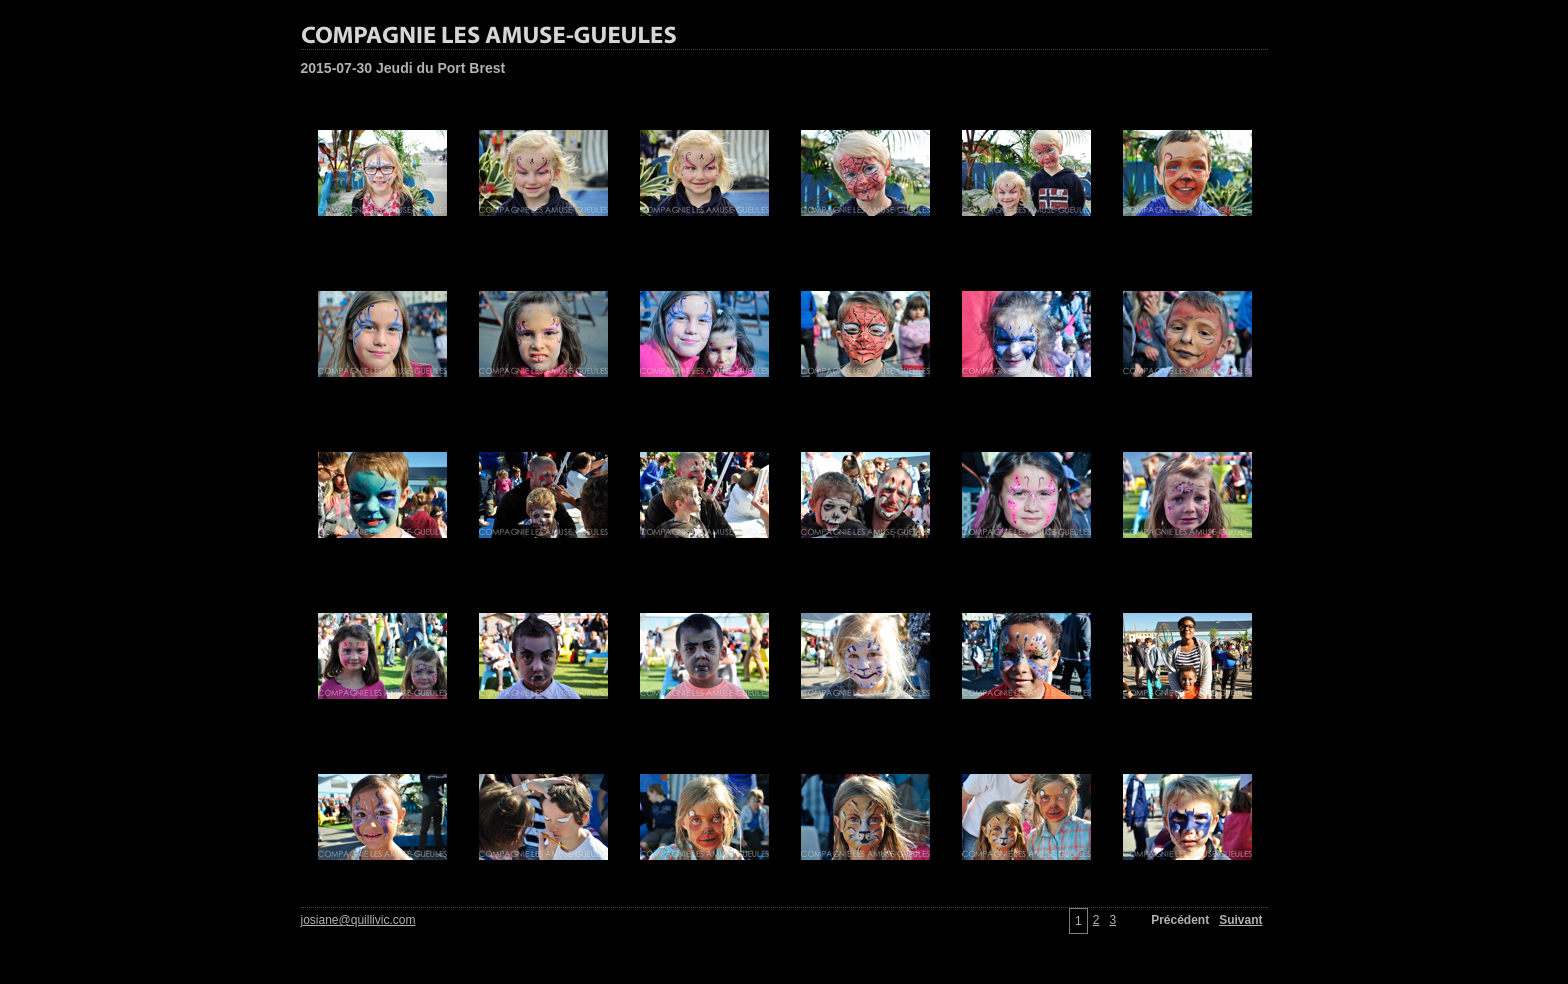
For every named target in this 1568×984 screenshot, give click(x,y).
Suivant (1240, 920)
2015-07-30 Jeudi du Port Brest (403, 68)
